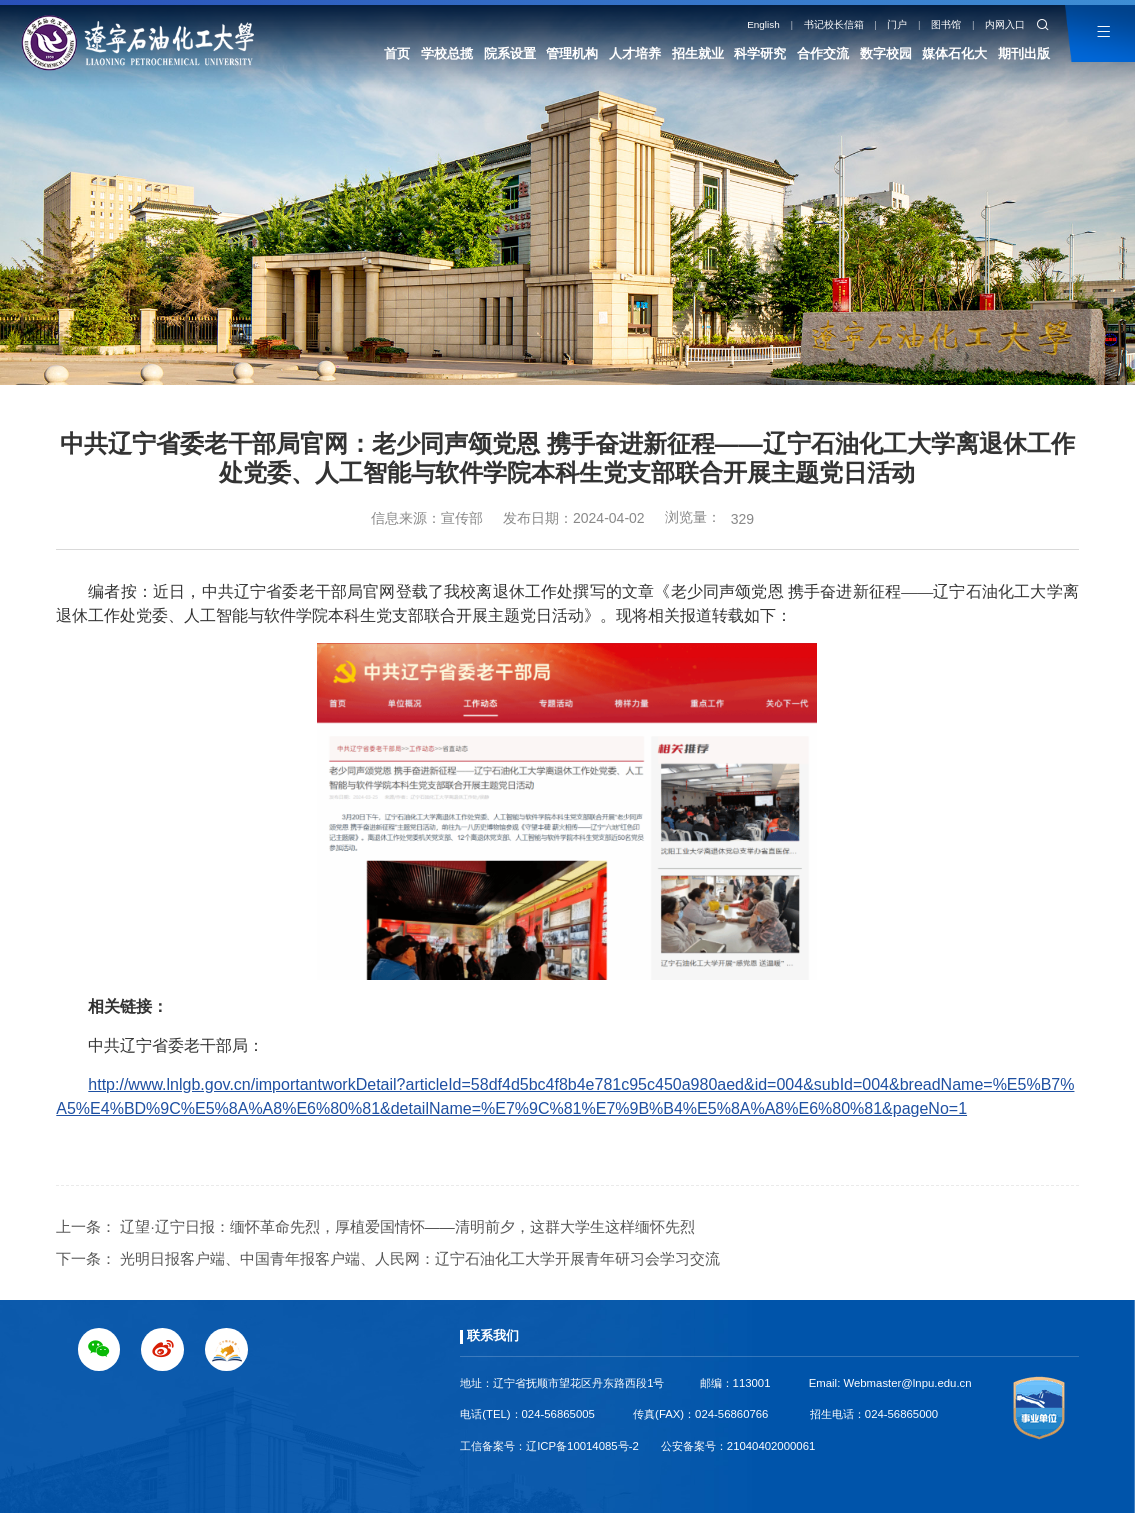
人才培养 (635, 53)
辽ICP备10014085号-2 (582, 1446)
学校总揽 (447, 53)
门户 (897, 24)
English (763, 24)
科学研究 (760, 53)
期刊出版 (1024, 53)
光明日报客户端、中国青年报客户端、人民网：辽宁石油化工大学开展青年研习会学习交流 (420, 1258)
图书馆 (946, 24)
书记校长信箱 (834, 24)
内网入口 (1005, 24)
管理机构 (572, 53)
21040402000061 (771, 1446)
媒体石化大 (954, 53)
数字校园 (886, 53)
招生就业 (698, 53)
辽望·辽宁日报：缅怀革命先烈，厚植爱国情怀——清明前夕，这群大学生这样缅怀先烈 (407, 1226)
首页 (397, 53)
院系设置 (510, 53)
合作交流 (823, 53)
